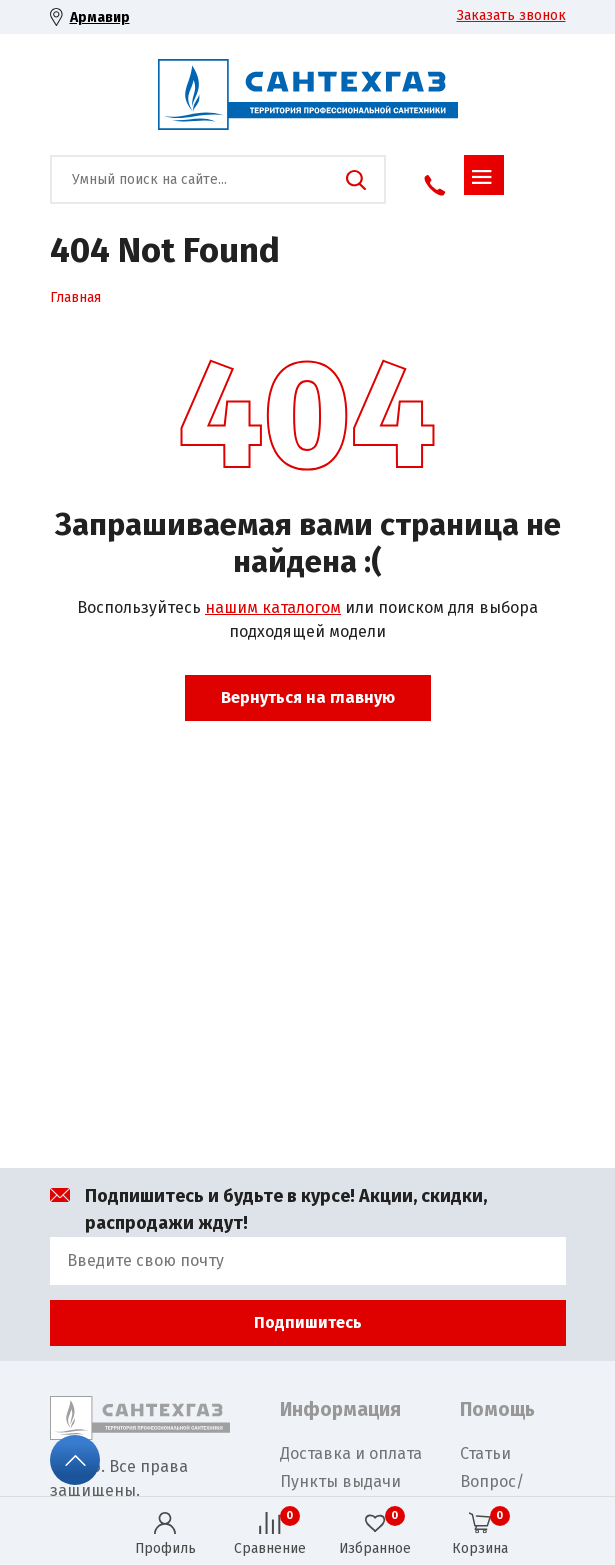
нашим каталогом (273, 607)
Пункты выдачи (340, 1481)
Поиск (356, 180)
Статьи (485, 1453)
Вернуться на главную (308, 697)
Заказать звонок (511, 15)
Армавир (100, 17)
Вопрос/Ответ (492, 1493)
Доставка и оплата (351, 1453)
